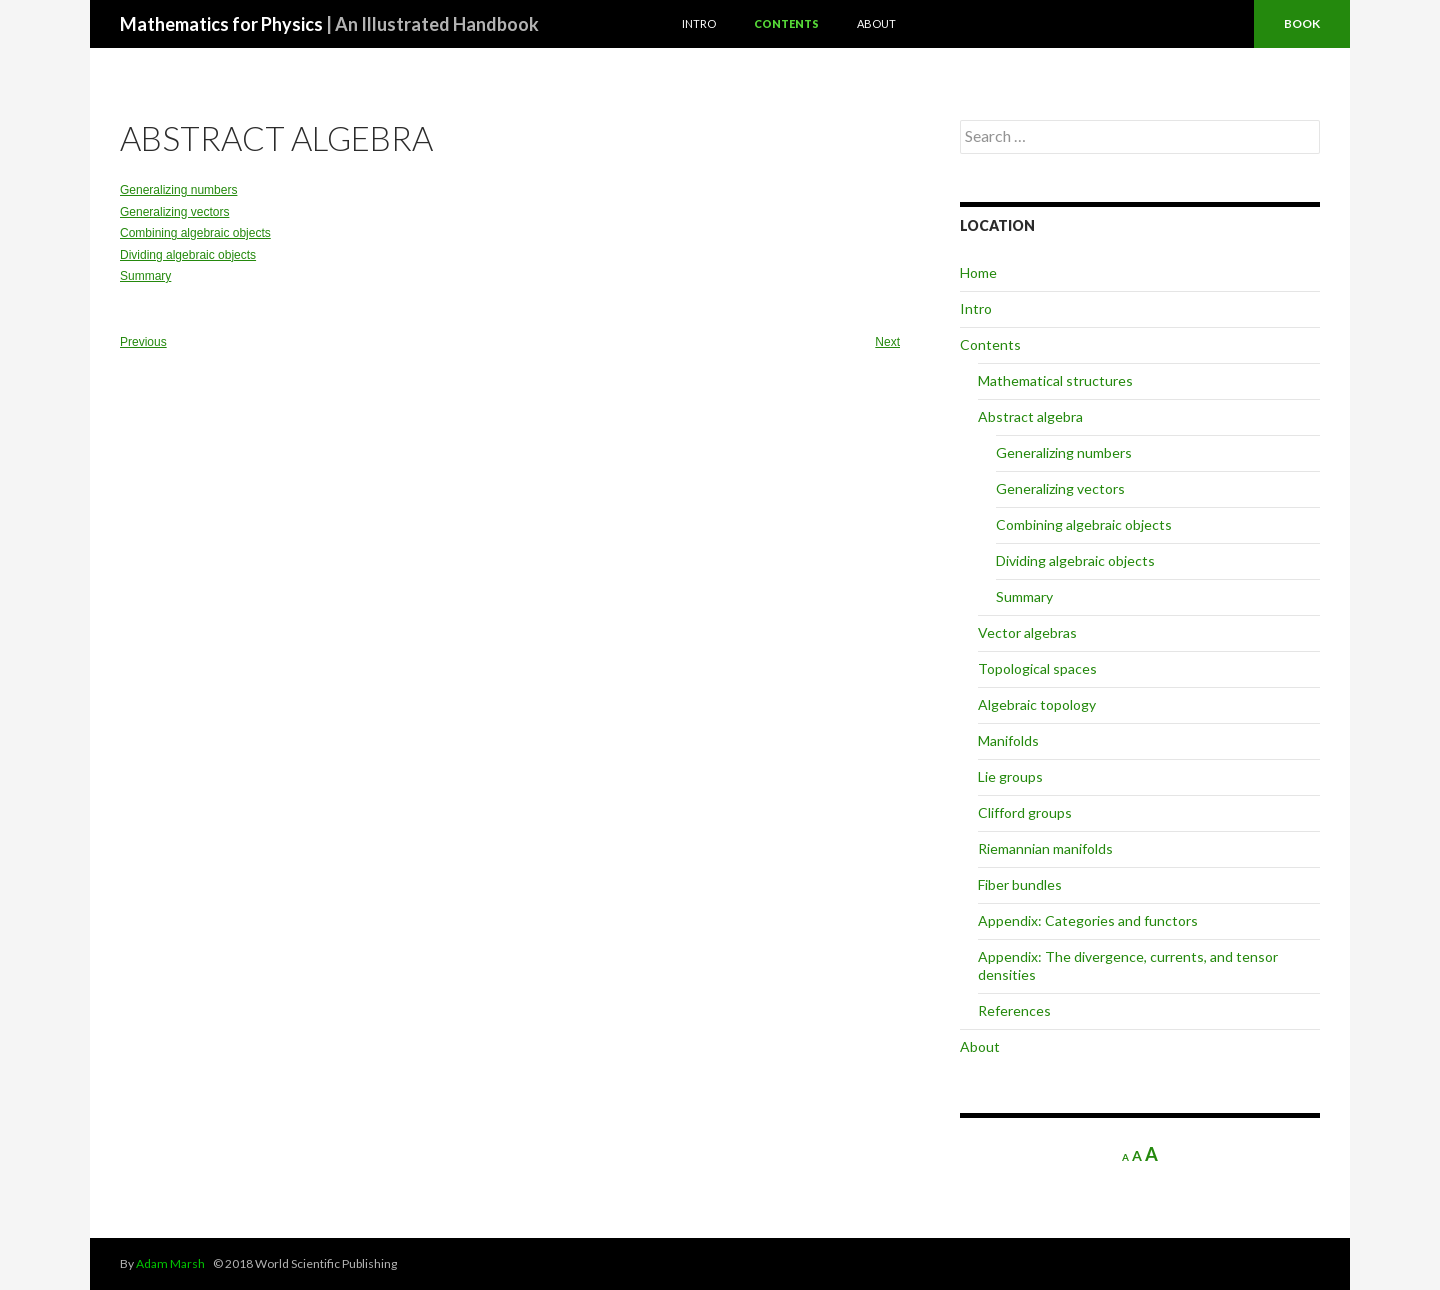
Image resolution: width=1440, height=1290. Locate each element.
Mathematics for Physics (329, 24)
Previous (143, 342)
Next (887, 342)
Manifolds (1008, 740)
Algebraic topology (1037, 704)
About (876, 23)
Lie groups (1010, 776)
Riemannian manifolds (1045, 848)
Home (978, 272)
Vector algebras (1027, 632)
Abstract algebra (1030, 416)
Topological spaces (1037, 668)
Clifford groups (1025, 812)
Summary (145, 276)
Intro (699, 23)
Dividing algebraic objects (188, 255)
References (1014, 1010)
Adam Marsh (170, 1263)
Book (1302, 23)
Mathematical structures (1055, 380)
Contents (786, 23)
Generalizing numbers (178, 190)
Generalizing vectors (174, 212)
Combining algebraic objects (195, 233)
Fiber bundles (1020, 884)
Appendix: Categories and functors (1088, 920)
